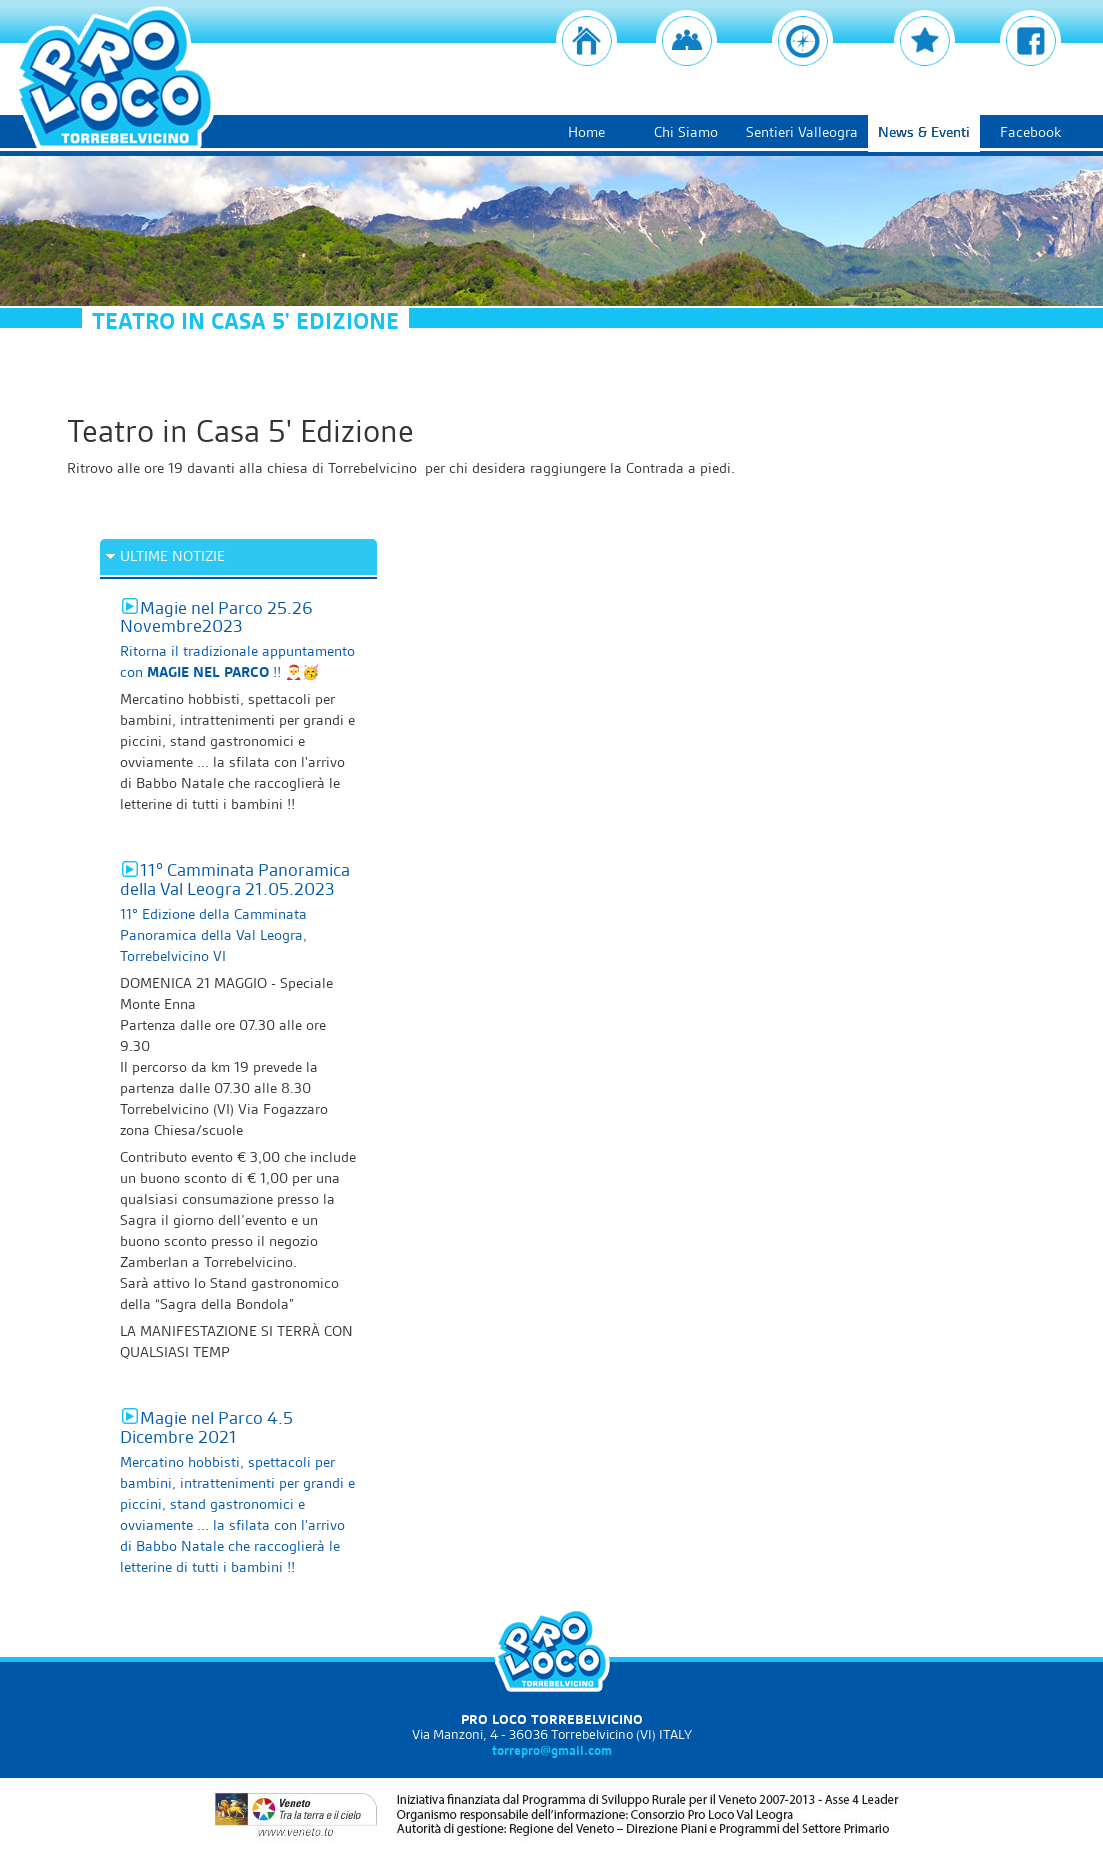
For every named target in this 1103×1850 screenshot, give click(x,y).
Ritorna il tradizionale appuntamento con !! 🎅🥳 (237, 661)
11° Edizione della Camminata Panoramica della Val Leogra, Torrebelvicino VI (213, 935)
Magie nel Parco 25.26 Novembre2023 (216, 616)
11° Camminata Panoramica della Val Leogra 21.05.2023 (235, 878)
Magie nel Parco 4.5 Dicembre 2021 (206, 1426)
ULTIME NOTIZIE (172, 556)
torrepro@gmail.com (552, 1750)
